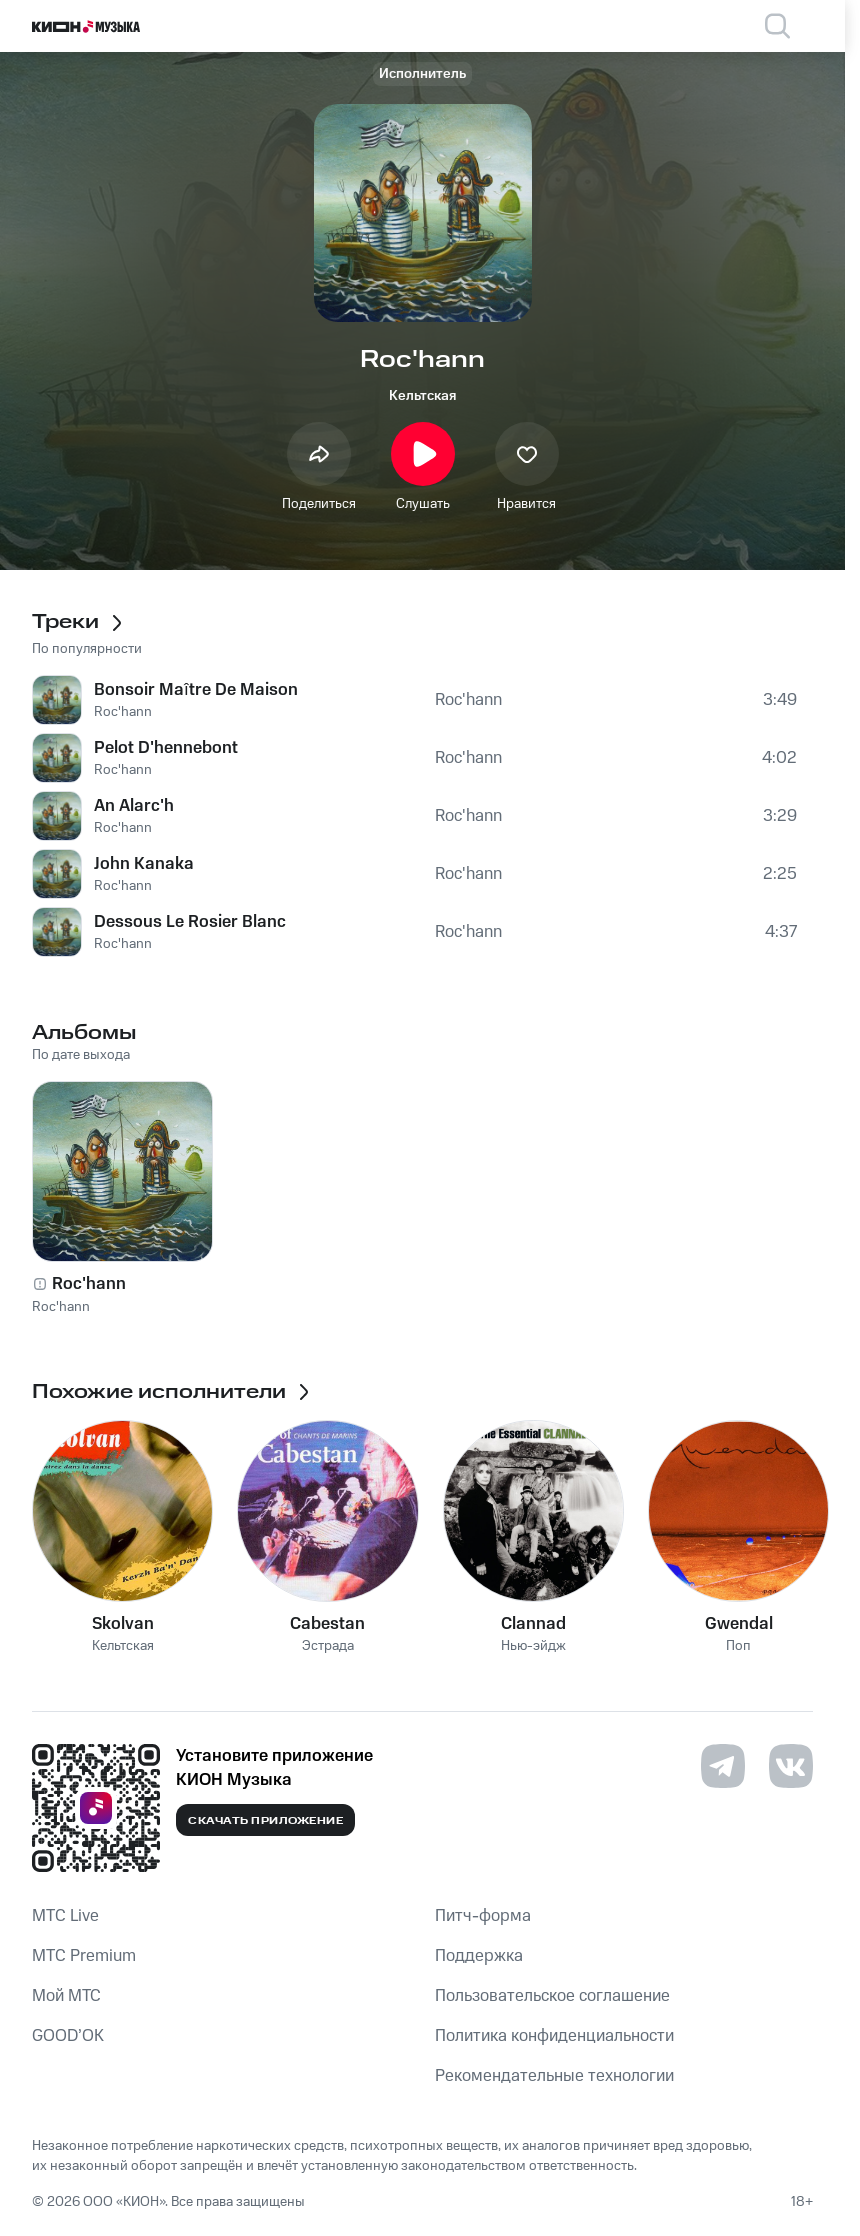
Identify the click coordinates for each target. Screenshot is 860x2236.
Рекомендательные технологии (554, 2076)
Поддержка (479, 1956)
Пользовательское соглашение (552, 1996)
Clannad (533, 1624)
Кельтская (422, 396)
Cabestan (327, 1624)
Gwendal (739, 1624)
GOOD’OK (68, 2036)
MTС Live (65, 1916)
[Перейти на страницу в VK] (791, 1766)
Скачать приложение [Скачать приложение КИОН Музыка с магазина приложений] (265, 1821)
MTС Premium (84, 1956)
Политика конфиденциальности (554, 2036)
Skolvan (123, 1624)
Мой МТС (66, 1996)
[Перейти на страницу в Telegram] (723, 1766)
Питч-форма (483, 1916)
